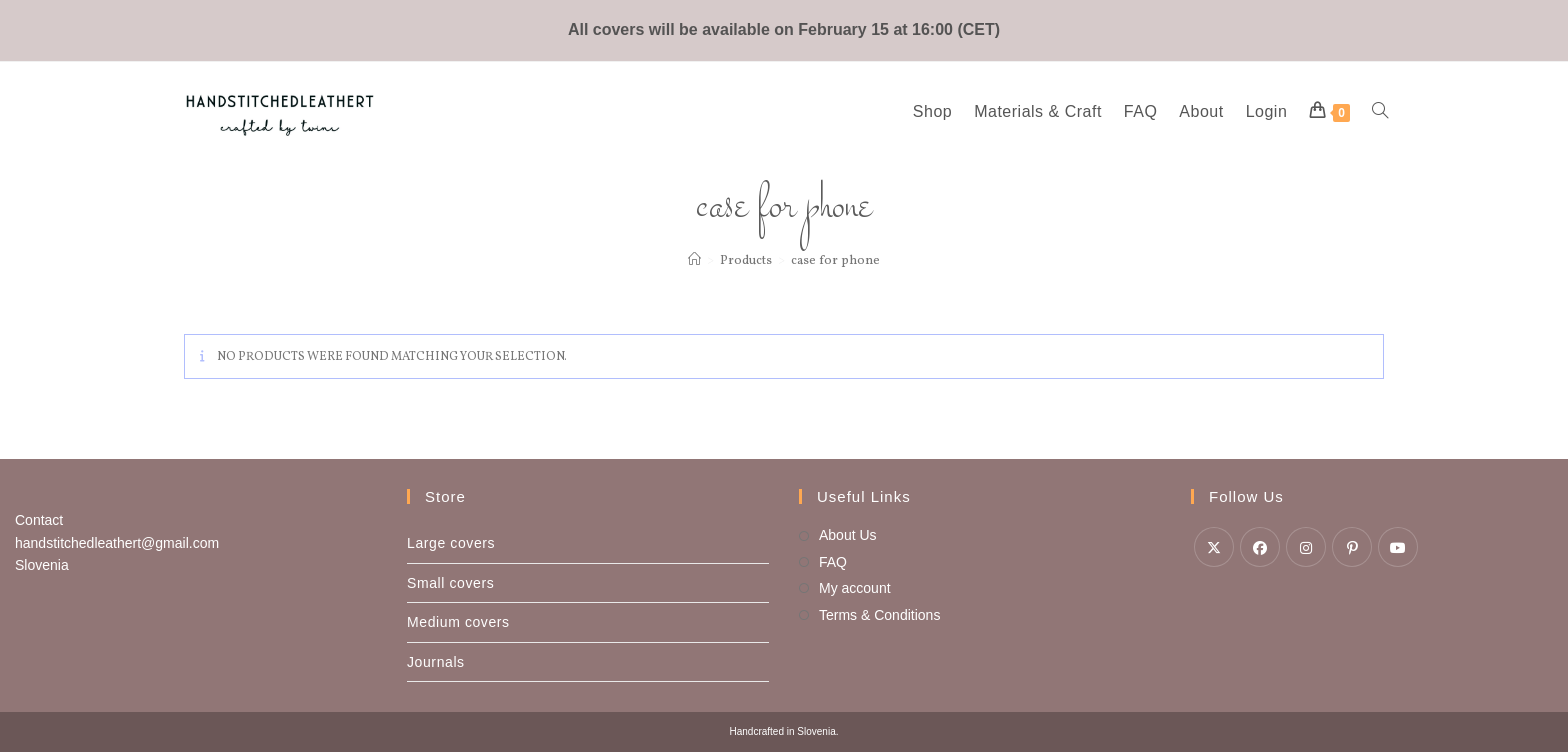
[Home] (694, 261)
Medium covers (458, 622)
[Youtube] (1398, 547)
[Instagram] (1306, 547)
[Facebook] (1260, 547)
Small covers (450, 583)
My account (855, 588)
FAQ (833, 562)
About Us (848, 535)
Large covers (451, 543)
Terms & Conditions (879, 615)
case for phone (835, 261)
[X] (1214, 547)
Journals (436, 662)
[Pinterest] (1352, 547)
